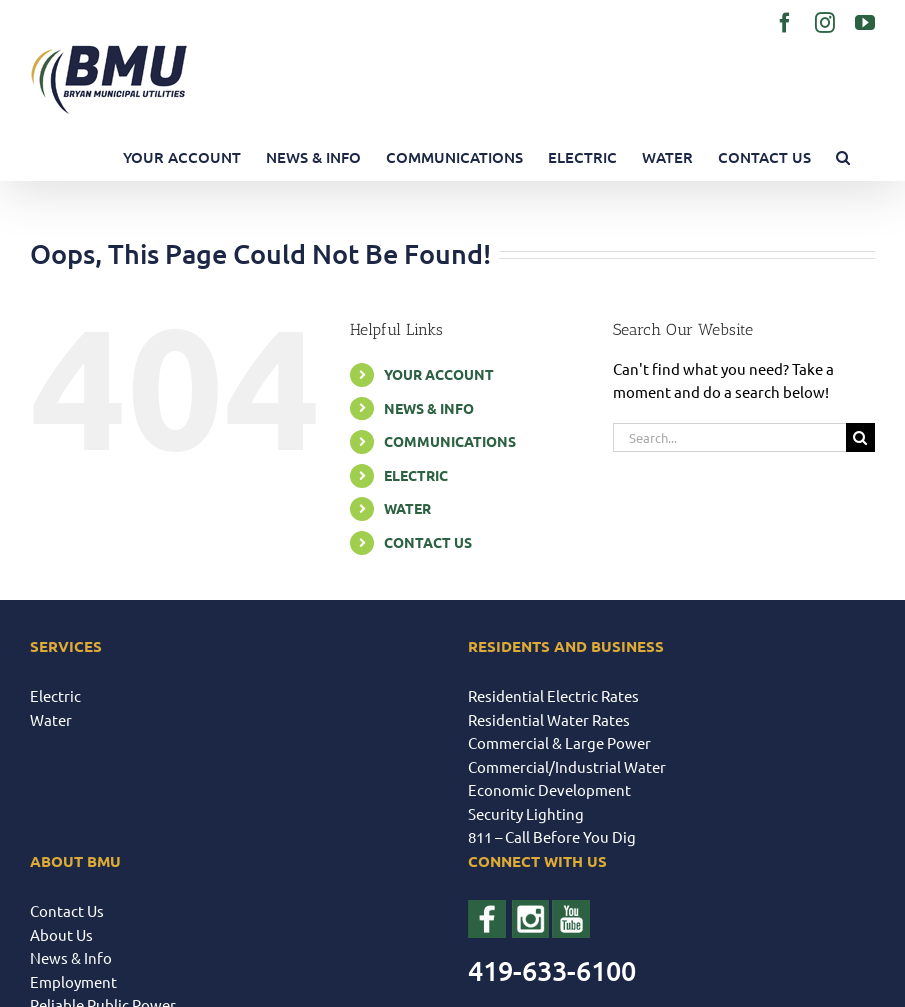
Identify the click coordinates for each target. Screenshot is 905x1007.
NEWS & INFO (429, 408)
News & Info (71, 957)
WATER (407, 508)
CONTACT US (428, 542)
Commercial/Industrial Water (567, 766)
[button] (843, 157)
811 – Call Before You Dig (552, 836)
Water (51, 719)
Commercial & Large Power (559, 742)
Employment (73, 981)
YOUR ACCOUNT (439, 374)
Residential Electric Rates (553, 695)
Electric (55, 695)
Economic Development (549, 789)
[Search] (860, 437)
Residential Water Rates (549, 719)
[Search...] (729, 437)
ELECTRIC (416, 475)
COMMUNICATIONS (450, 441)
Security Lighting (526, 813)
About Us (61, 934)
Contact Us (67, 910)
